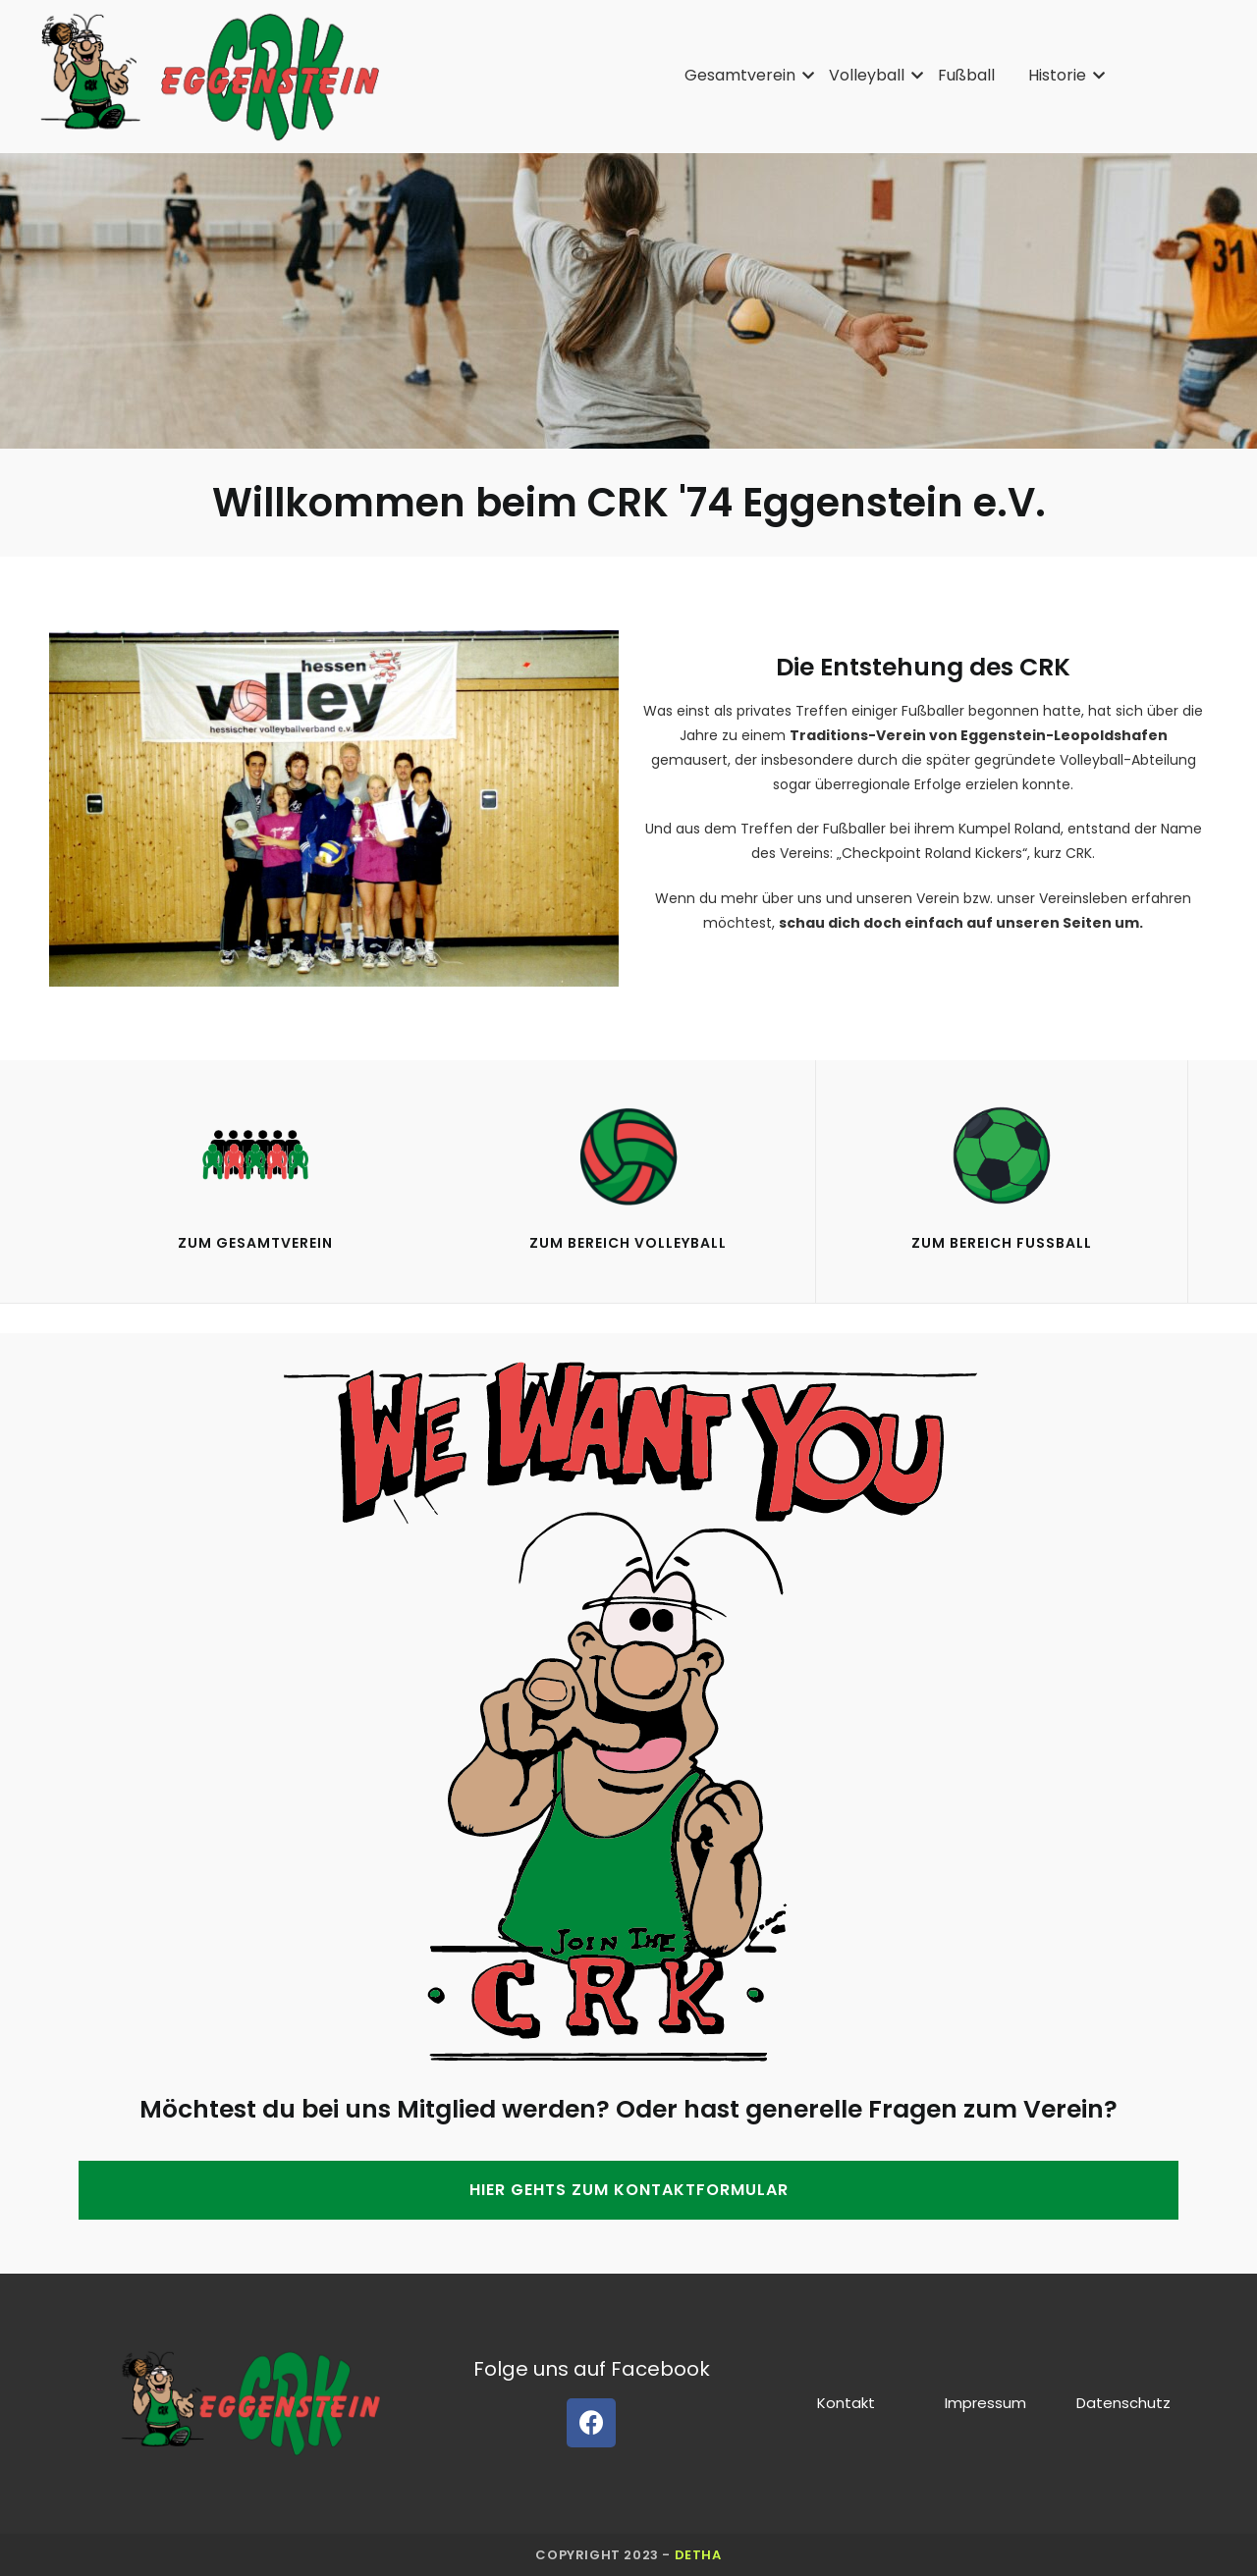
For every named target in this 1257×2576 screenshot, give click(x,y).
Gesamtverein (743, 75)
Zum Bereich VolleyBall (628, 1243)
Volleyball (870, 75)
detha (698, 2555)
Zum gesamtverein (255, 1243)
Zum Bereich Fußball (1001, 1243)
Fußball (966, 75)
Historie (1060, 75)
